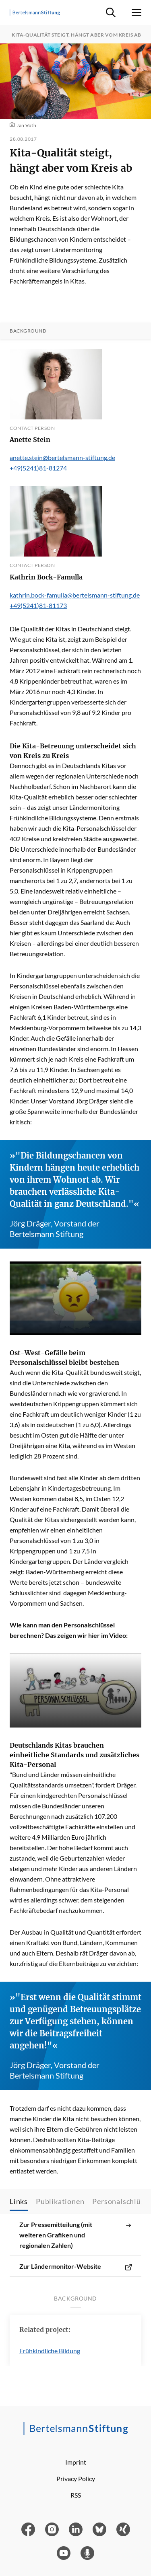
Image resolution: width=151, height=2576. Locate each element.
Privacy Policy (75, 2478)
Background (28, 331)
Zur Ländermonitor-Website (75, 2266)
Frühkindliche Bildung (49, 2350)
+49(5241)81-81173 (38, 605)
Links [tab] (19, 2201)
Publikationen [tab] (60, 2201)
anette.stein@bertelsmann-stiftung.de (62, 457)
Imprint (75, 2462)
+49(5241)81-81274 (38, 468)
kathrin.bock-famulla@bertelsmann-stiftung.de (75, 595)
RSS (75, 2495)
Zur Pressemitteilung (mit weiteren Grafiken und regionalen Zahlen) (75, 2235)
